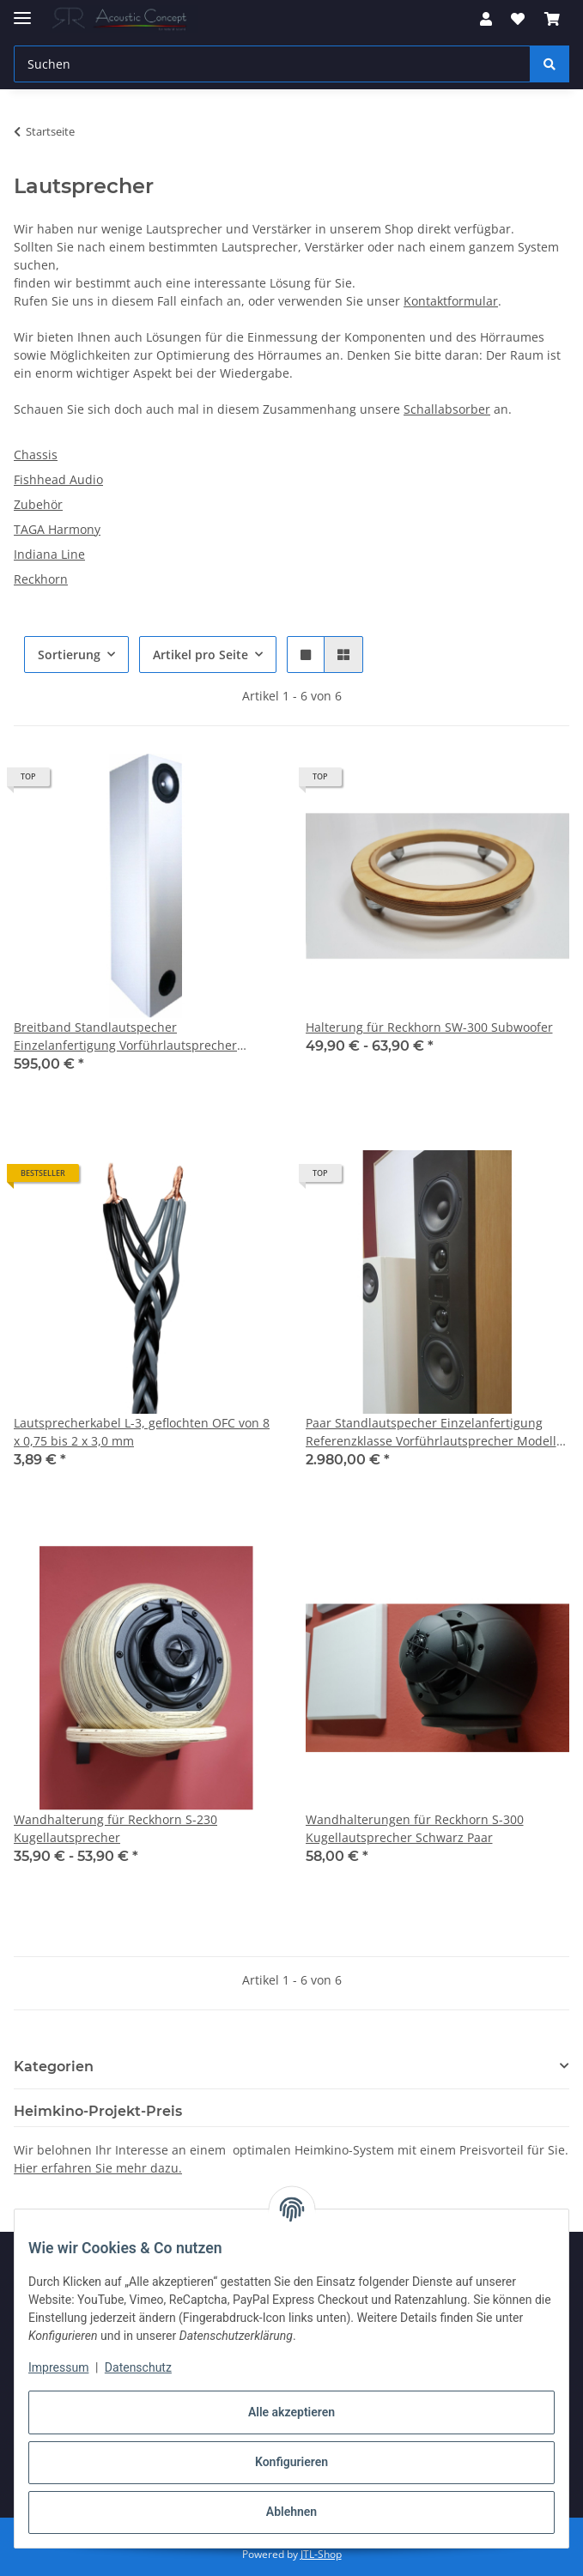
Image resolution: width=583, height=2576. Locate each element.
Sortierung (69, 654)
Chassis (36, 454)
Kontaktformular (451, 301)
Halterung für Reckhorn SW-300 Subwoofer (429, 1027)
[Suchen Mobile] (272, 63)
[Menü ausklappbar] (22, 10)
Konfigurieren (291, 2462)
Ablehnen (291, 2511)
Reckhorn (41, 579)
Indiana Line (49, 554)
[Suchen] (549, 63)
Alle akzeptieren (291, 2412)
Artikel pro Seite (200, 654)
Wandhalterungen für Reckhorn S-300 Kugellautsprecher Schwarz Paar (415, 1828)
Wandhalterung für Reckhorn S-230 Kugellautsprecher (115, 1828)
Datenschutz (138, 2367)
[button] (486, 19)
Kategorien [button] (54, 2066)
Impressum (58, 2367)
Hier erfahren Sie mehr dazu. (98, 2168)
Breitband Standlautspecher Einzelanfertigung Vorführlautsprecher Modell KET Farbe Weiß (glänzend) (125, 1036)
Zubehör (38, 504)
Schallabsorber (447, 409)
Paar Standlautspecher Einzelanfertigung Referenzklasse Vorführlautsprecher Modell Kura (431, 1432)
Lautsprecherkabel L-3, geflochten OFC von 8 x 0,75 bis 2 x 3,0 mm (142, 1432)
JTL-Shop (321, 2554)
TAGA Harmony (57, 529)
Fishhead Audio (58, 479)
